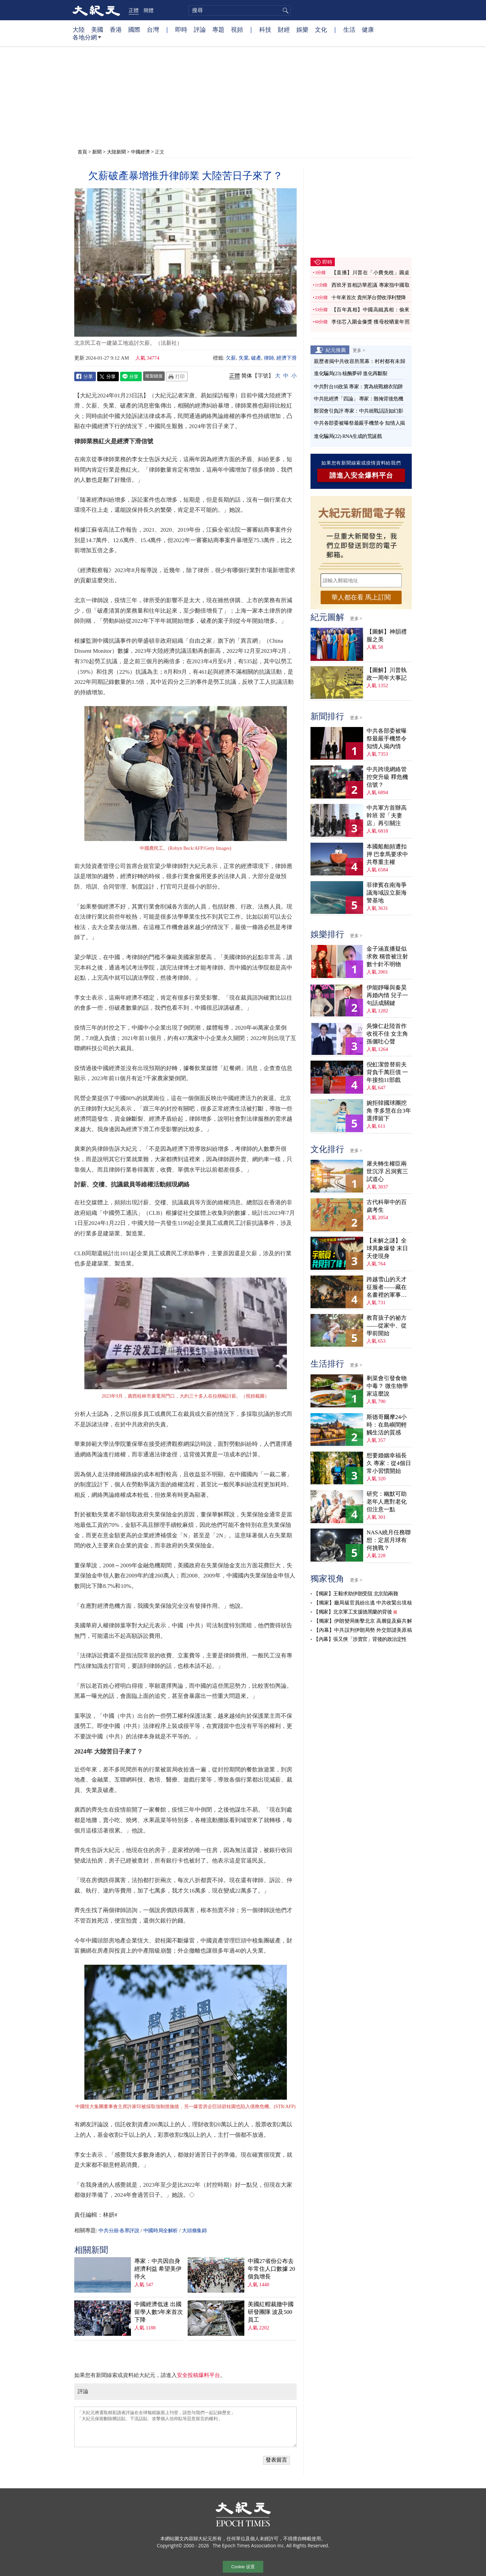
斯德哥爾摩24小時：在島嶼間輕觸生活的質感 (387, 1425)
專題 (218, 29)
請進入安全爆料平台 (361, 475)
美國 (97, 29)
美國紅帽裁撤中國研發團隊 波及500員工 (271, 2312)
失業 (244, 358)
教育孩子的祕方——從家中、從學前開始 (387, 1326)
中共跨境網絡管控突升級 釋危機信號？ (387, 777)
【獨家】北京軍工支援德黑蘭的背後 (353, 1612)
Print (177, 376)
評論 (200, 29)
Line (131, 376)
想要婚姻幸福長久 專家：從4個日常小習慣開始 (389, 1463)
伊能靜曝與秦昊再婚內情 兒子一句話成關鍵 (387, 995)
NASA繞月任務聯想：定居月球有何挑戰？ (389, 1540)
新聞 (97, 151)
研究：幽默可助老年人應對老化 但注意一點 (387, 1502)
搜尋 (284, 10)
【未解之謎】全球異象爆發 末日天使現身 (387, 1248)
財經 (284, 29)
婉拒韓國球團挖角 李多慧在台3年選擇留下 (389, 1111)
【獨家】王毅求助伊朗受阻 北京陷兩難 (356, 1593)
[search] (239, 10)
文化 (321, 29)
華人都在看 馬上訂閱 (361, 597)
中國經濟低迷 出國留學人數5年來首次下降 (158, 2312)
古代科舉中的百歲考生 (387, 1206)
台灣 (153, 29)
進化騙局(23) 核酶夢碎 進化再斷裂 (350, 373)
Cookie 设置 (242, 2566)
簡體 (148, 10)
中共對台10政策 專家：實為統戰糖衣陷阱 (358, 386)
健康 (368, 29)
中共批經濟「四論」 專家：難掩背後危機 (358, 398)
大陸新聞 (116, 151)
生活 (349, 29)
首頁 (82, 151)
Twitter (108, 376)
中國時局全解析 (160, 2230)
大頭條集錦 (194, 2230)
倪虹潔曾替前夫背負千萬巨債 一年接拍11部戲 (387, 1072)
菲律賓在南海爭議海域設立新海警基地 (387, 893)
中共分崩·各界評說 (119, 2230)
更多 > (359, 350)
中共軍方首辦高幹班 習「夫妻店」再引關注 (387, 816)
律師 (269, 358)
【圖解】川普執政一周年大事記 (387, 674)
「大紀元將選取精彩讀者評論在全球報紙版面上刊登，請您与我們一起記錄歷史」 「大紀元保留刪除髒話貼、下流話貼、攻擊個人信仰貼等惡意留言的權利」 (185, 2427)
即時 (181, 29)
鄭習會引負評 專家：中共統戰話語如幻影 (358, 411)
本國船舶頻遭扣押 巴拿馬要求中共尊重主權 (387, 854)
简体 (246, 376)
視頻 (237, 29)
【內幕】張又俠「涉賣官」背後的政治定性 (360, 1639)
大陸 (79, 29)
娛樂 (302, 29)
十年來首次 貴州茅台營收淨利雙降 (368, 297)
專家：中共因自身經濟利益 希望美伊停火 (158, 2269)
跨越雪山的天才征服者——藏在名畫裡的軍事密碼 (387, 1287)
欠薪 (231, 358)
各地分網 (87, 40)
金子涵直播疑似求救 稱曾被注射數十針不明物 (387, 957)
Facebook (85, 376)
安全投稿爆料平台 (198, 2375)
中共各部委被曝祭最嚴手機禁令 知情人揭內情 (387, 739)
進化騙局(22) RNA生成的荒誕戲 (348, 436)
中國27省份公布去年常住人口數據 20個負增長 (271, 2269)
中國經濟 (140, 151)
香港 (116, 29)
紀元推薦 (336, 349)
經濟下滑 (286, 358)
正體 (134, 10)
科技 (265, 29)
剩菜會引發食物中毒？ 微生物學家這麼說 (387, 1386)
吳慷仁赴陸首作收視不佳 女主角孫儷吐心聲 (387, 1034)
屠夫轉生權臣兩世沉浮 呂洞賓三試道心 (387, 1171)
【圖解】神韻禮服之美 (387, 635)
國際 (134, 29)
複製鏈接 (154, 376)
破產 (256, 358)
